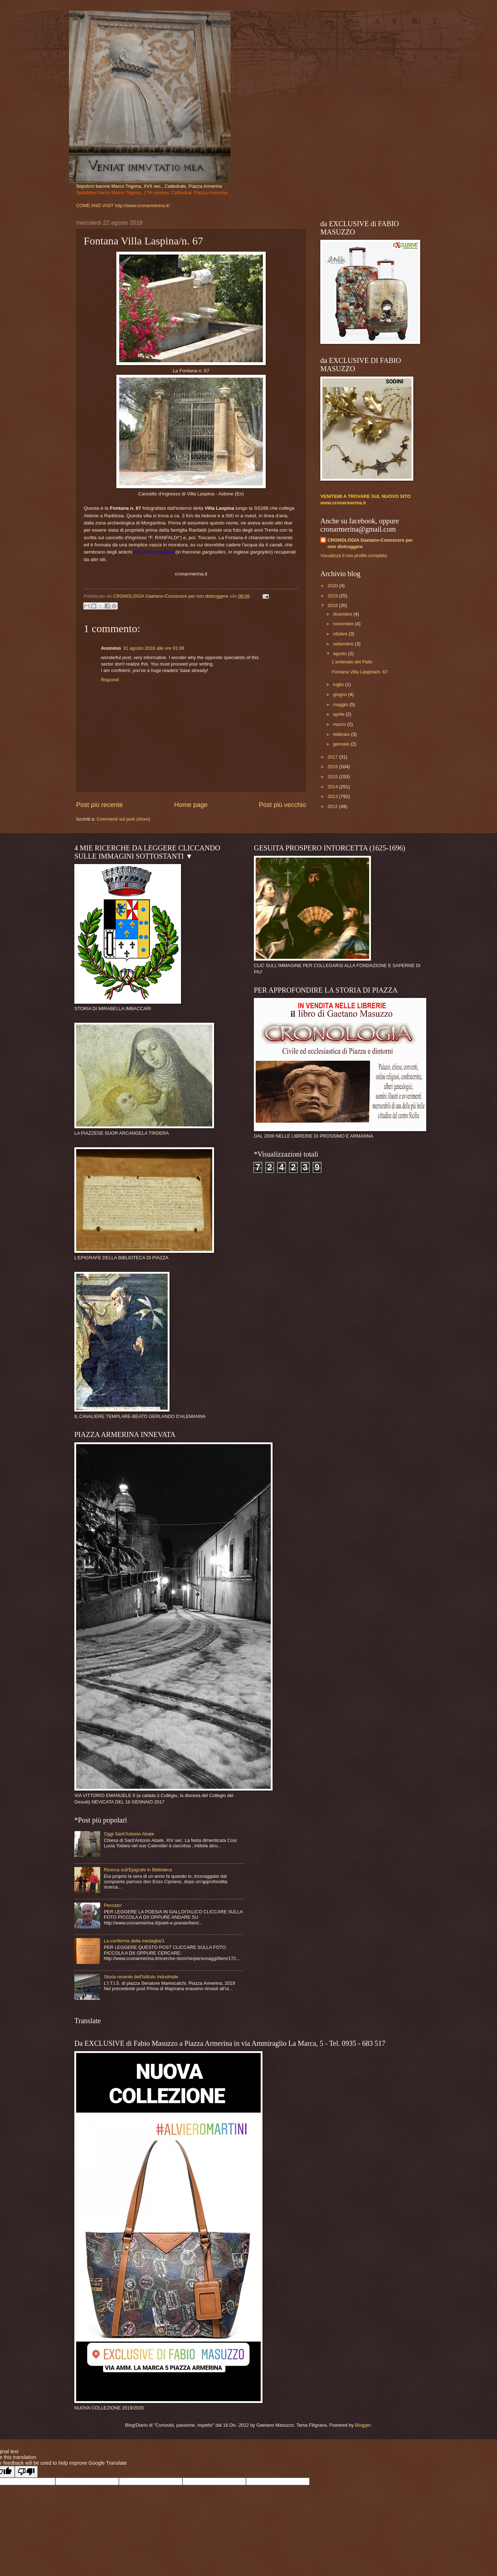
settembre (344, 644)
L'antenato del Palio (352, 661)
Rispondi (110, 679)
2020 (333, 585)
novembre (344, 623)
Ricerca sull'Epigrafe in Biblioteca (138, 1869)
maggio (341, 704)
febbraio (342, 734)
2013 (333, 796)
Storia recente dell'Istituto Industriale (141, 1976)
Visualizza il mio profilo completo (353, 555)
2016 (333, 766)
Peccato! (113, 1905)
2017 (333, 757)
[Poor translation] (26, 2472)
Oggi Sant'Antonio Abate (129, 1834)
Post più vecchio (282, 804)
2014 (333, 786)
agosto (340, 653)
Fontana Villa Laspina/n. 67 (360, 672)
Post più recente (99, 804)
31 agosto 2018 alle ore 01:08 (153, 648)
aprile (339, 714)
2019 (333, 595)
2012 (333, 806)
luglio (339, 684)
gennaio (341, 744)
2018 (333, 605)
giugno (340, 694)
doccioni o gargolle (154, 552)
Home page (191, 804)
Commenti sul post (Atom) (123, 819)
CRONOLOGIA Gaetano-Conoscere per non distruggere (370, 543)
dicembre (343, 614)
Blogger (363, 2425)
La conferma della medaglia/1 (134, 1940)
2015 (333, 776)
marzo (340, 724)
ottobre (341, 633)
